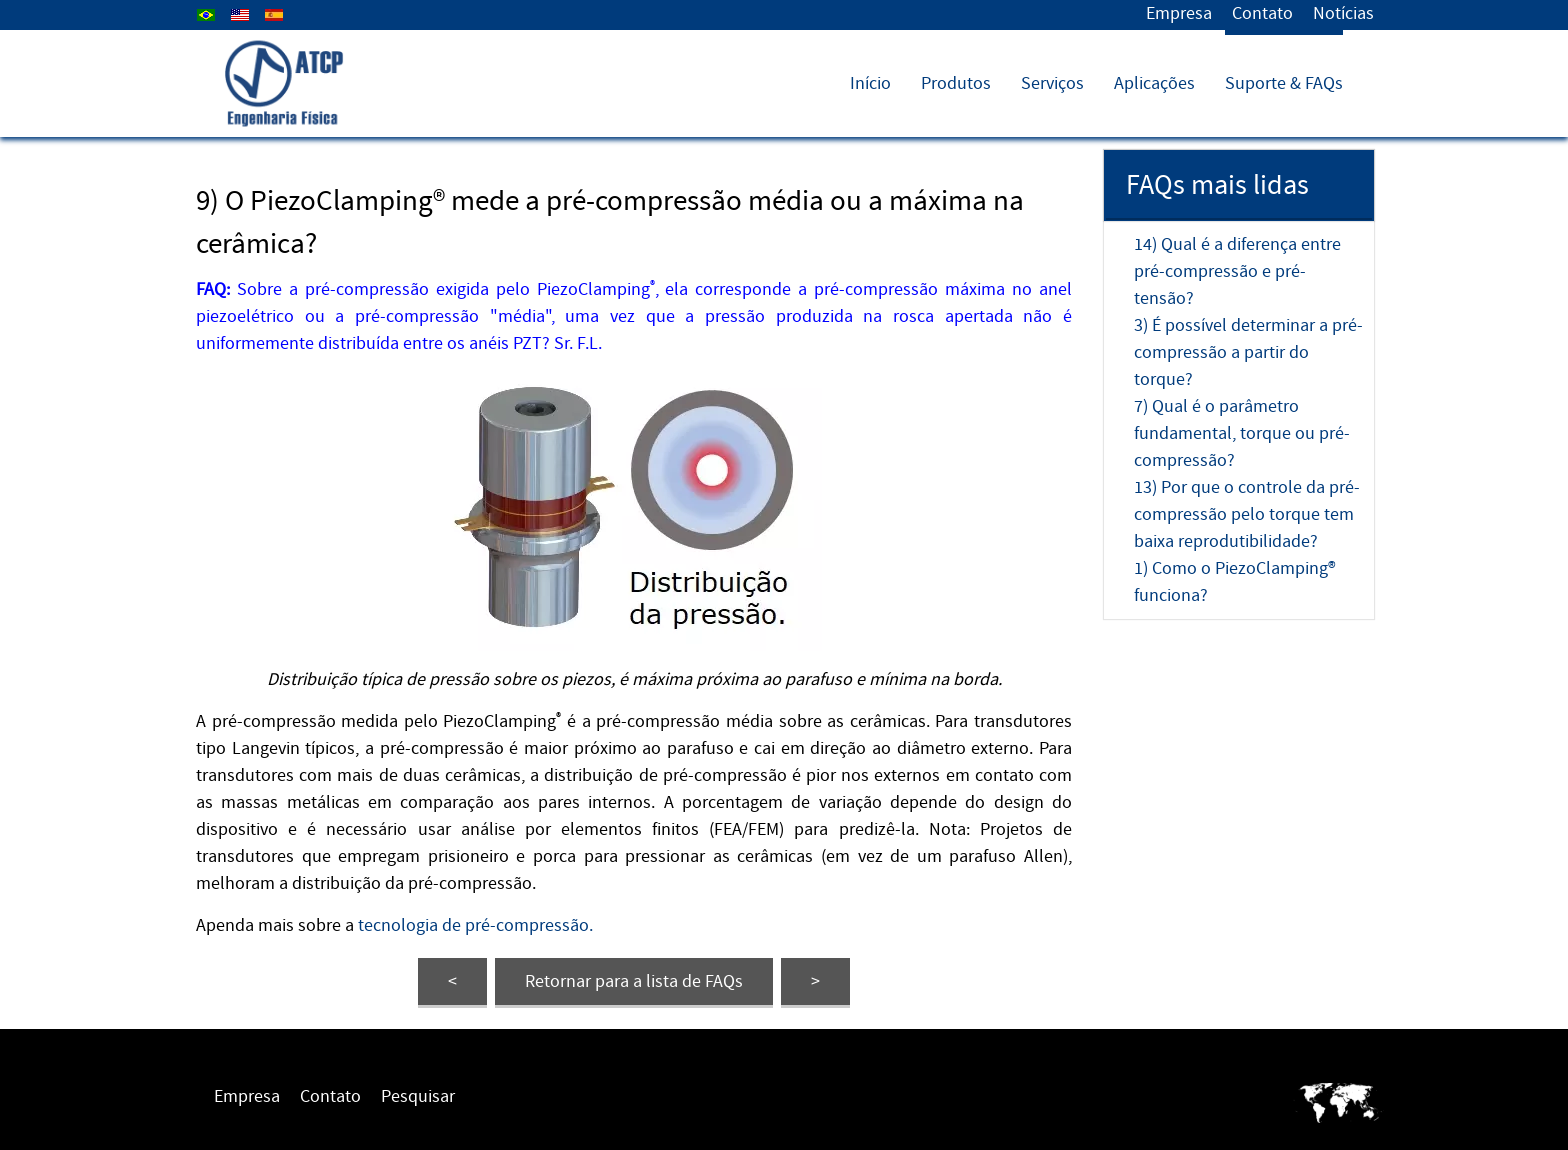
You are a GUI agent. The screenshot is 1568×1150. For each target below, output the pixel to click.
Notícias (1343, 13)
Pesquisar (418, 1096)
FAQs (634, 981)
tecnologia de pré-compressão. (475, 925)
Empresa (1179, 13)
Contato (1262, 13)
